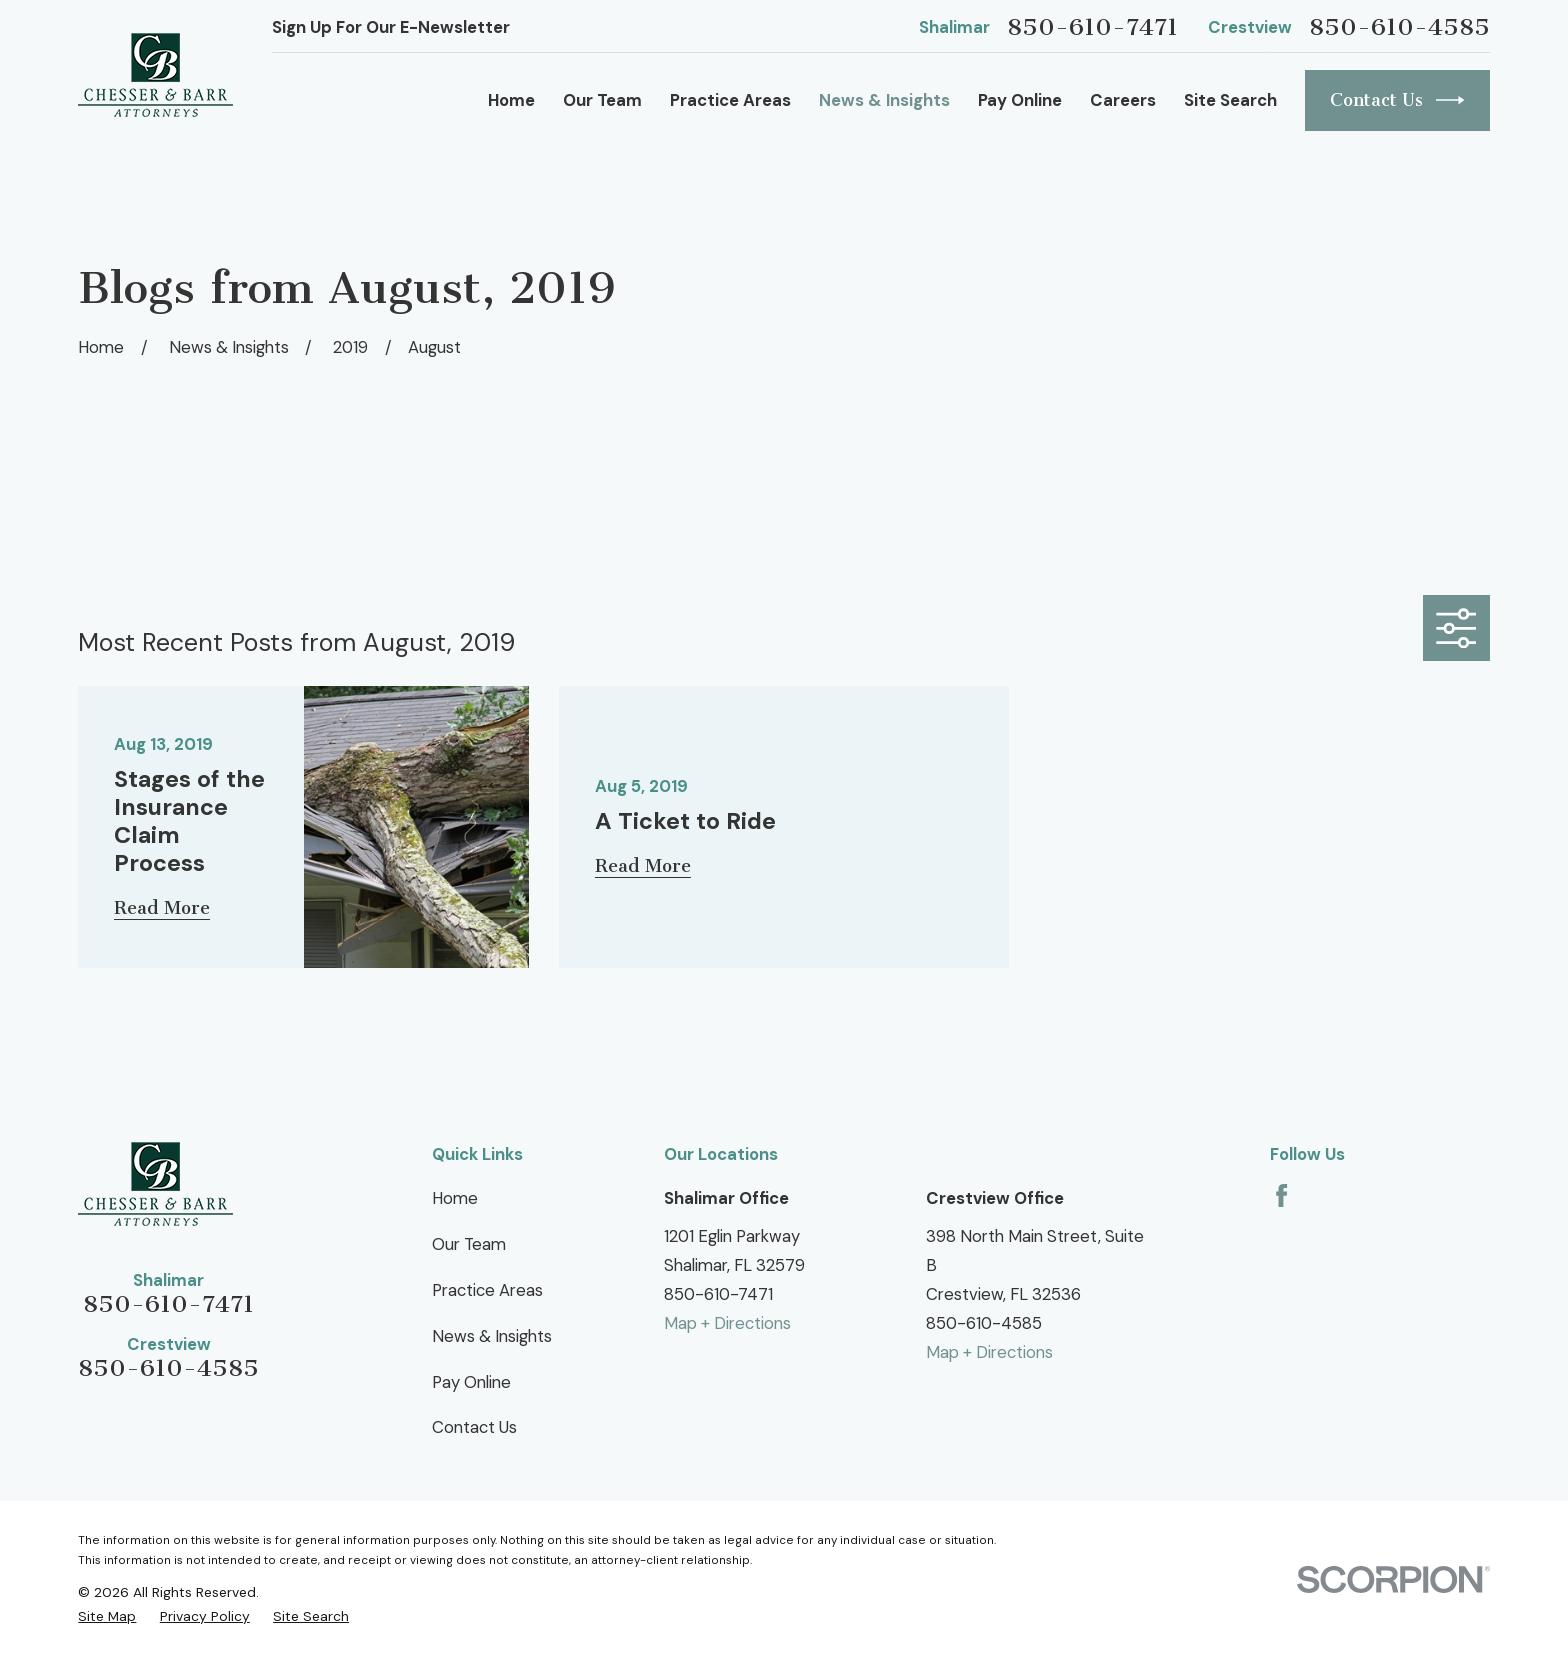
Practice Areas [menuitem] (730, 100)
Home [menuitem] (511, 100)
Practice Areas (487, 1290)
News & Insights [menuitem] (884, 100)
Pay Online (471, 1382)
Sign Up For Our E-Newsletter (391, 27)
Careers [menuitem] (1123, 100)
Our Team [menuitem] (602, 100)
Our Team (469, 1244)
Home (455, 1198)
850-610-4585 (1399, 27)
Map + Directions (727, 1323)
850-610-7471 (1092, 27)
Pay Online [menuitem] (1020, 100)
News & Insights (492, 1336)
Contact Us (1397, 100)
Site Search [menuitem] (1230, 100)
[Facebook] (1281, 1195)
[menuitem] (107, 1616)
